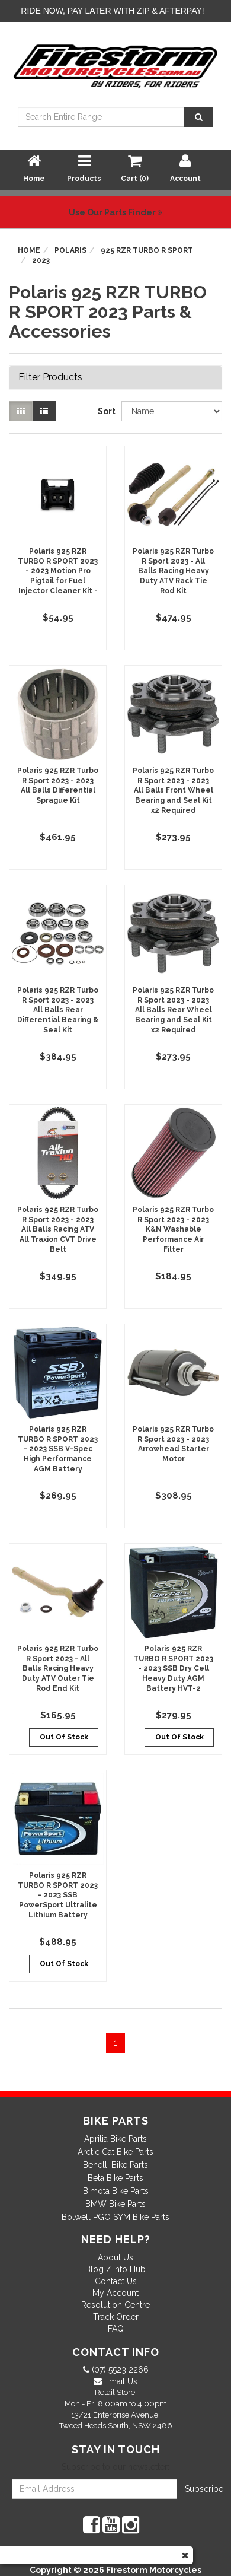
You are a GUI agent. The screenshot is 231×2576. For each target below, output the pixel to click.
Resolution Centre (115, 2305)
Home (29, 250)
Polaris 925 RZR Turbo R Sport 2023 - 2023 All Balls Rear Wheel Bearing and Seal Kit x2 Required (173, 1010)
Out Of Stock (64, 1737)
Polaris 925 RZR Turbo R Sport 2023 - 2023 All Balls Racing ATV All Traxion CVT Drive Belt (57, 1230)
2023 (41, 260)
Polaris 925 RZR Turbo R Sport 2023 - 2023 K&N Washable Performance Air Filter (173, 1230)
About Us (115, 2257)
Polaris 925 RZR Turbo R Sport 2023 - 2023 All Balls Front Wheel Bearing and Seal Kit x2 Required (173, 791)
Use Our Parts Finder (115, 212)
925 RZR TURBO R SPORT (147, 250)
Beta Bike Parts (115, 2178)
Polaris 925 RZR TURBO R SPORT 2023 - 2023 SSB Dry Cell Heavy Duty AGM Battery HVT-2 (173, 1669)
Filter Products (50, 377)
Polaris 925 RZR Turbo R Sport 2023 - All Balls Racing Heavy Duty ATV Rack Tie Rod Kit (173, 571)
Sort (105, 411)
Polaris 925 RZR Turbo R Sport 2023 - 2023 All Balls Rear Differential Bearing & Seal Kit (57, 1010)
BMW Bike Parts (115, 2204)
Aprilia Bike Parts (115, 2139)
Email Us (119, 2381)
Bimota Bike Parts (116, 2191)
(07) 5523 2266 (119, 2369)
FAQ (116, 2328)
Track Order (116, 2316)
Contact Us (116, 2281)
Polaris (70, 250)
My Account (115, 2293)
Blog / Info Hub (115, 2269)
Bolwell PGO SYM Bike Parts (115, 2217)
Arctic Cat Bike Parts (115, 2152)
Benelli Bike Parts (115, 2165)
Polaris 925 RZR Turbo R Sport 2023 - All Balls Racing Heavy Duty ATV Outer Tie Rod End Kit (57, 1669)
